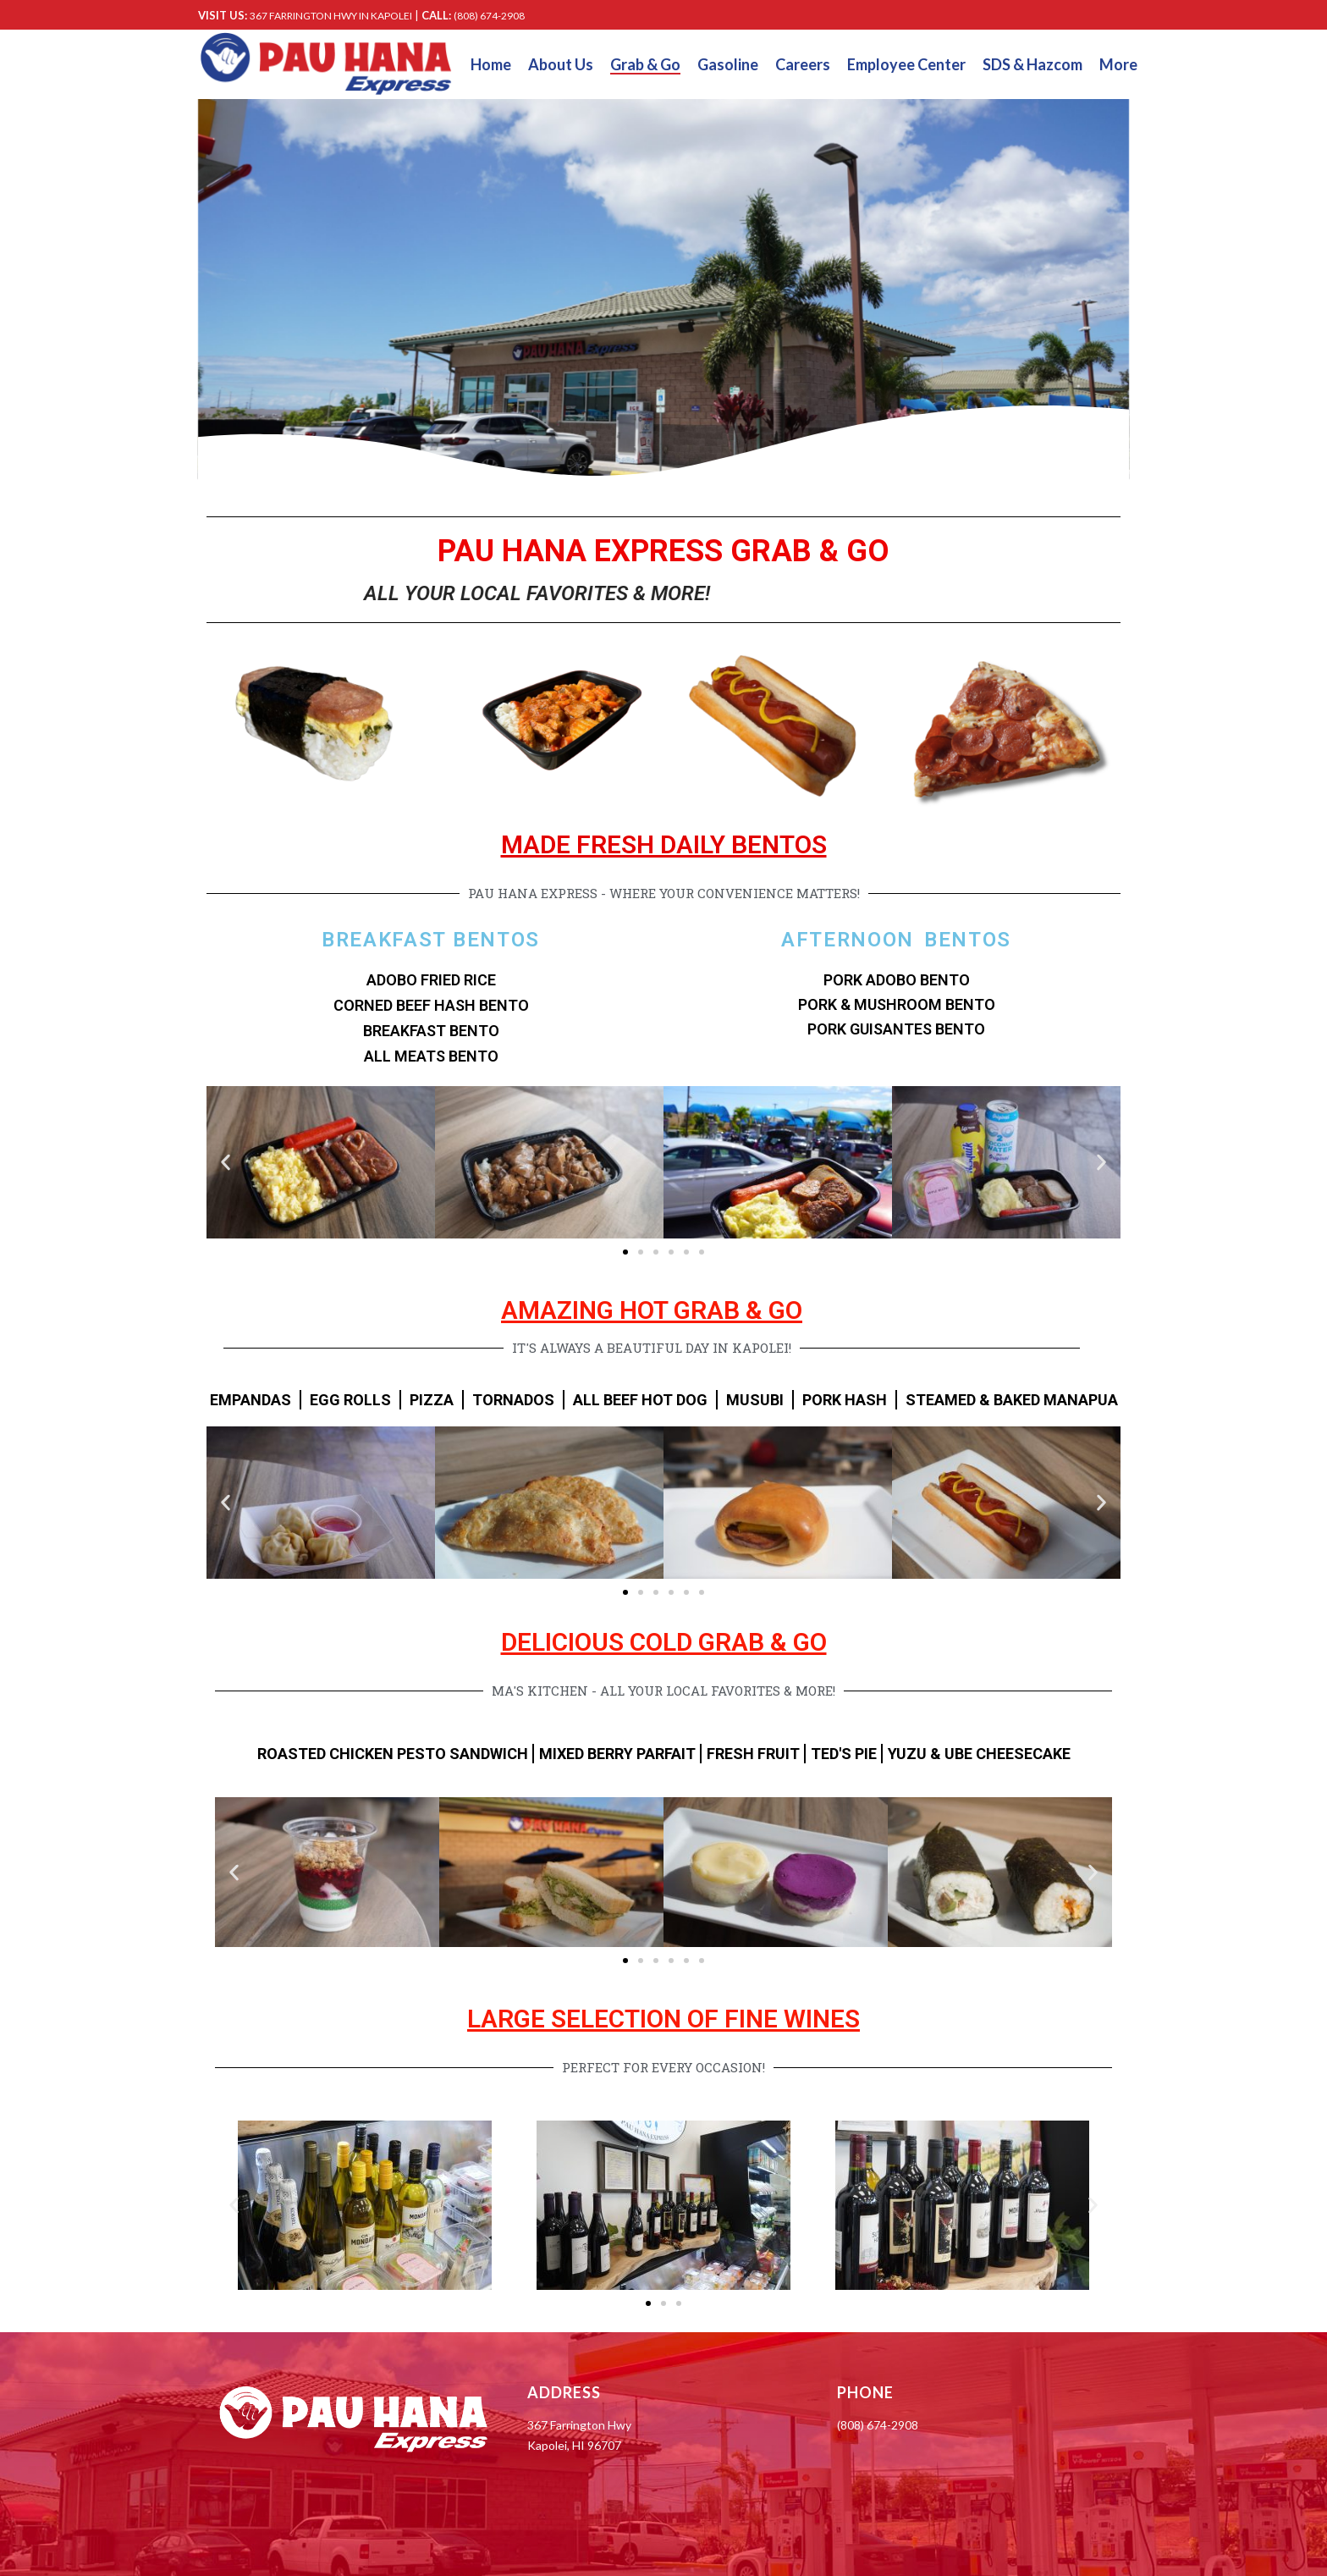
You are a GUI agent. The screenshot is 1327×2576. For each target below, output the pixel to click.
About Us (560, 64)
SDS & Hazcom (1032, 64)
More (1118, 64)
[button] (225, 1162)
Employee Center (906, 64)
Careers (802, 64)
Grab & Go (645, 64)
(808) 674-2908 (489, 15)
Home (491, 64)
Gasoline (727, 64)
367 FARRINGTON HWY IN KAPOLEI (331, 15)
